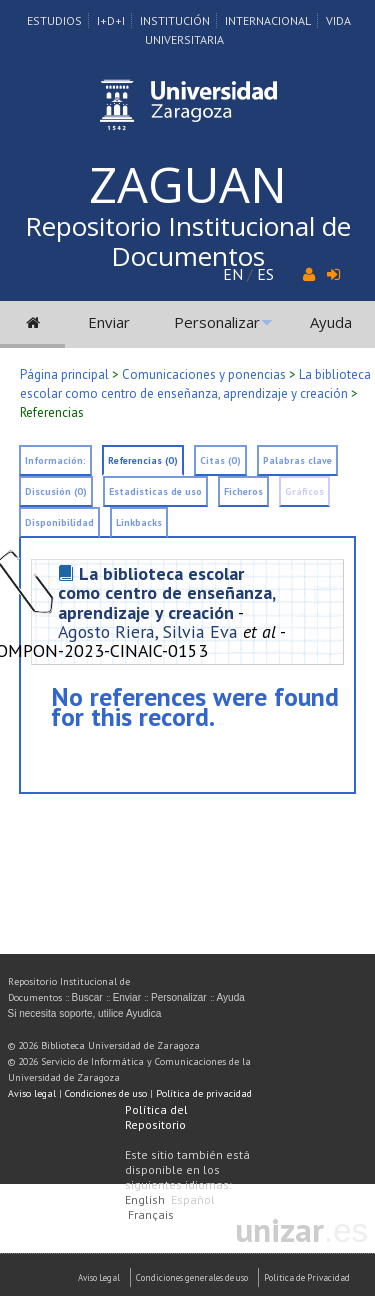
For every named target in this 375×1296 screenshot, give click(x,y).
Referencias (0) (143, 460)
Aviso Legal (99, 1277)
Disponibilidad (59, 522)
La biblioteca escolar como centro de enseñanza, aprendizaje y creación (166, 592)
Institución (175, 20)
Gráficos (304, 491)
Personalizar (217, 322)
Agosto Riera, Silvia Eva (148, 631)
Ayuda (331, 322)
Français (151, 1214)
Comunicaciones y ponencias (204, 374)
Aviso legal (32, 1093)
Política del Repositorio (156, 1117)
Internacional (268, 20)
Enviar (109, 322)
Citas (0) (220, 460)
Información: (55, 460)
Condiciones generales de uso (192, 1277)
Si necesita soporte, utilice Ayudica (85, 1013)
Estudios (54, 20)
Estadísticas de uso (155, 491)
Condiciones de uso (106, 1093)
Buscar (87, 997)
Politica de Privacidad (307, 1277)
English (145, 1199)
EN (233, 274)
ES (265, 274)
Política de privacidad (204, 1093)
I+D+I (111, 20)
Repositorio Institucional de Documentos (188, 241)
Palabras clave (297, 460)
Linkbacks (139, 522)
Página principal (64, 374)
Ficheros (243, 491)
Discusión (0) (56, 491)
